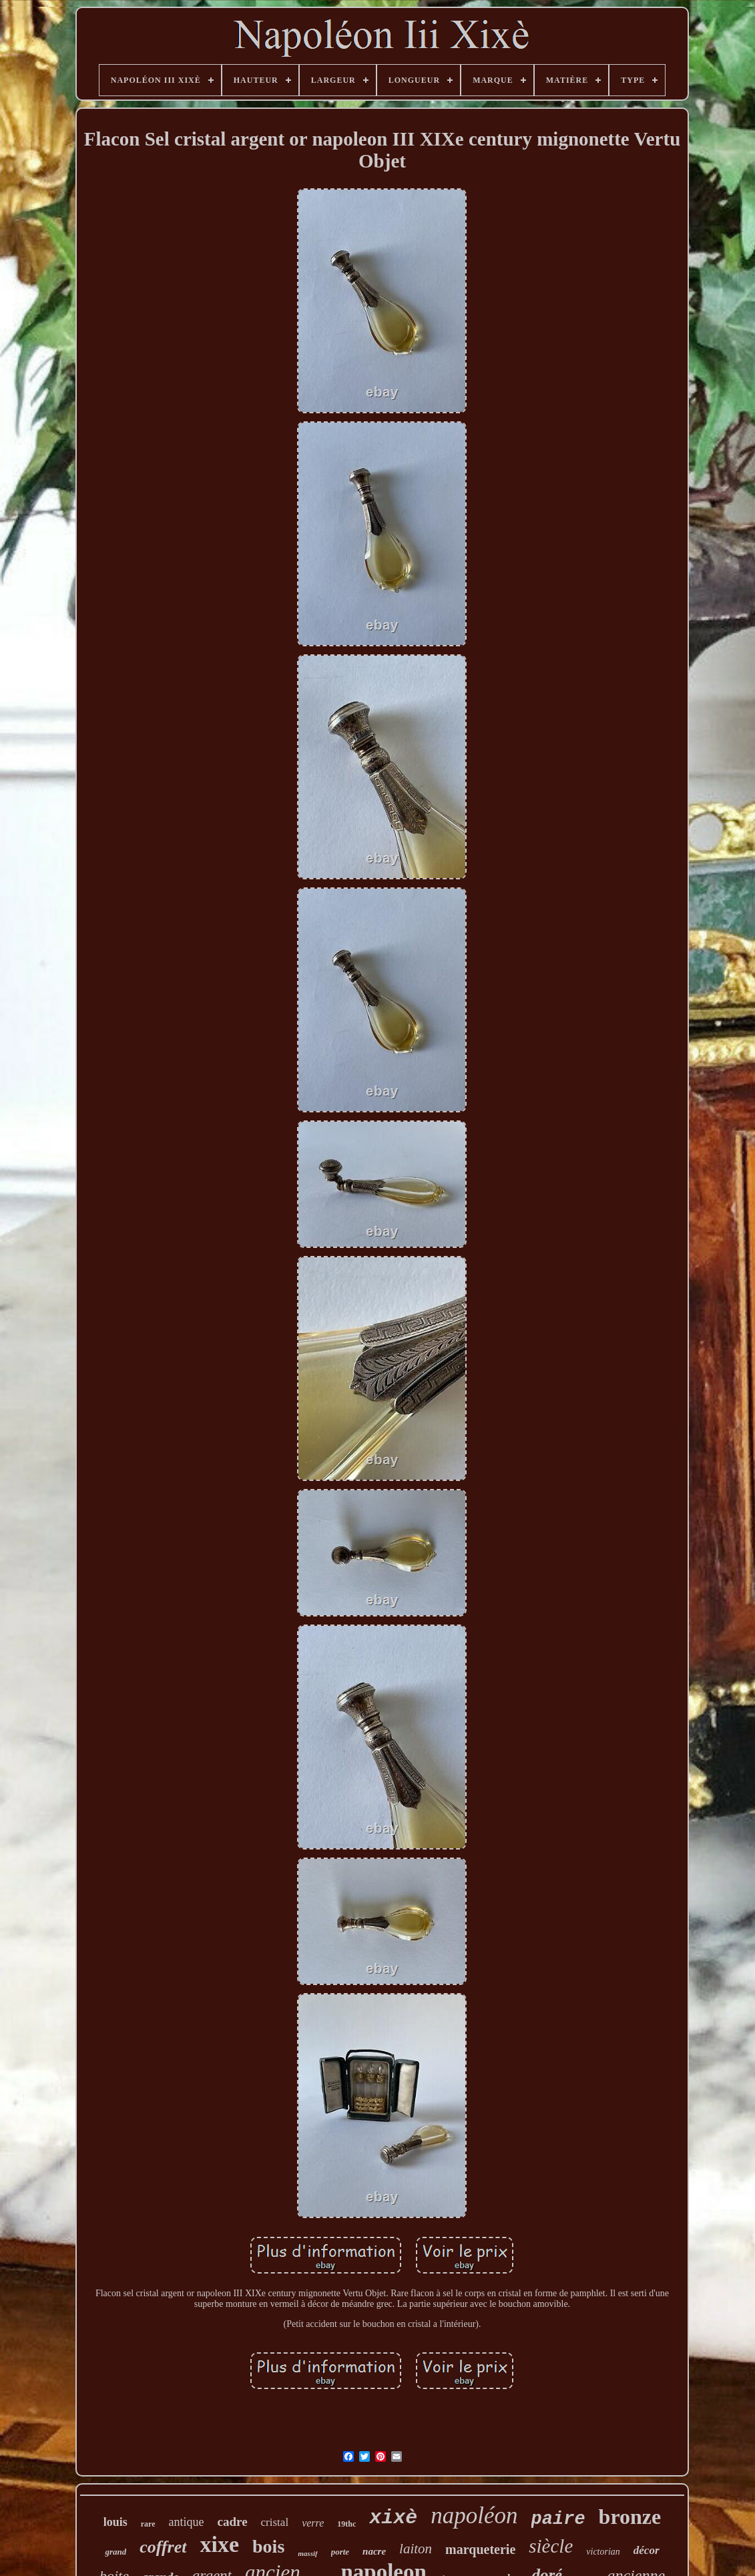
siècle (551, 2546)
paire (558, 2519)
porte (340, 2552)
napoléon (474, 2516)
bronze (630, 2517)
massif (307, 2553)
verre (313, 2523)
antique (186, 2522)
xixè (393, 2518)
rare (148, 2524)
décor (647, 2550)
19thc (346, 2524)
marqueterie (480, 2549)
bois (268, 2546)
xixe (220, 2544)
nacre (374, 2551)
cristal (275, 2522)
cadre (233, 2522)
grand (115, 2552)
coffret (163, 2547)
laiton (415, 2549)
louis (115, 2522)
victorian (603, 2552)
